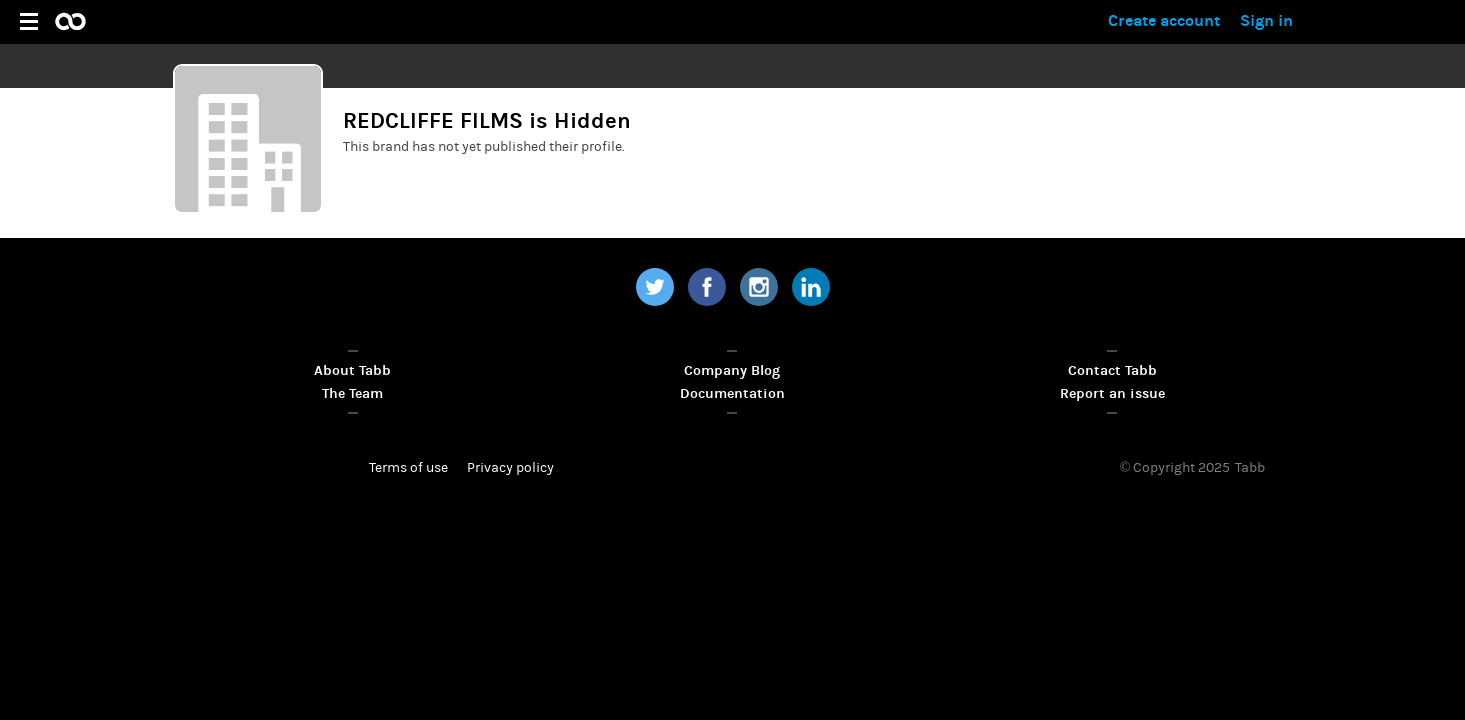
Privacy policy (510, 468)
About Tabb (352, 370)
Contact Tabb (1112, 370)
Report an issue (1112, 393)
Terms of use (408, 468)
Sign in (1266, 20)
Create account (1164, 20)
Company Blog (732, 370)
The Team (352, 393)
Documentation (732, 393)
